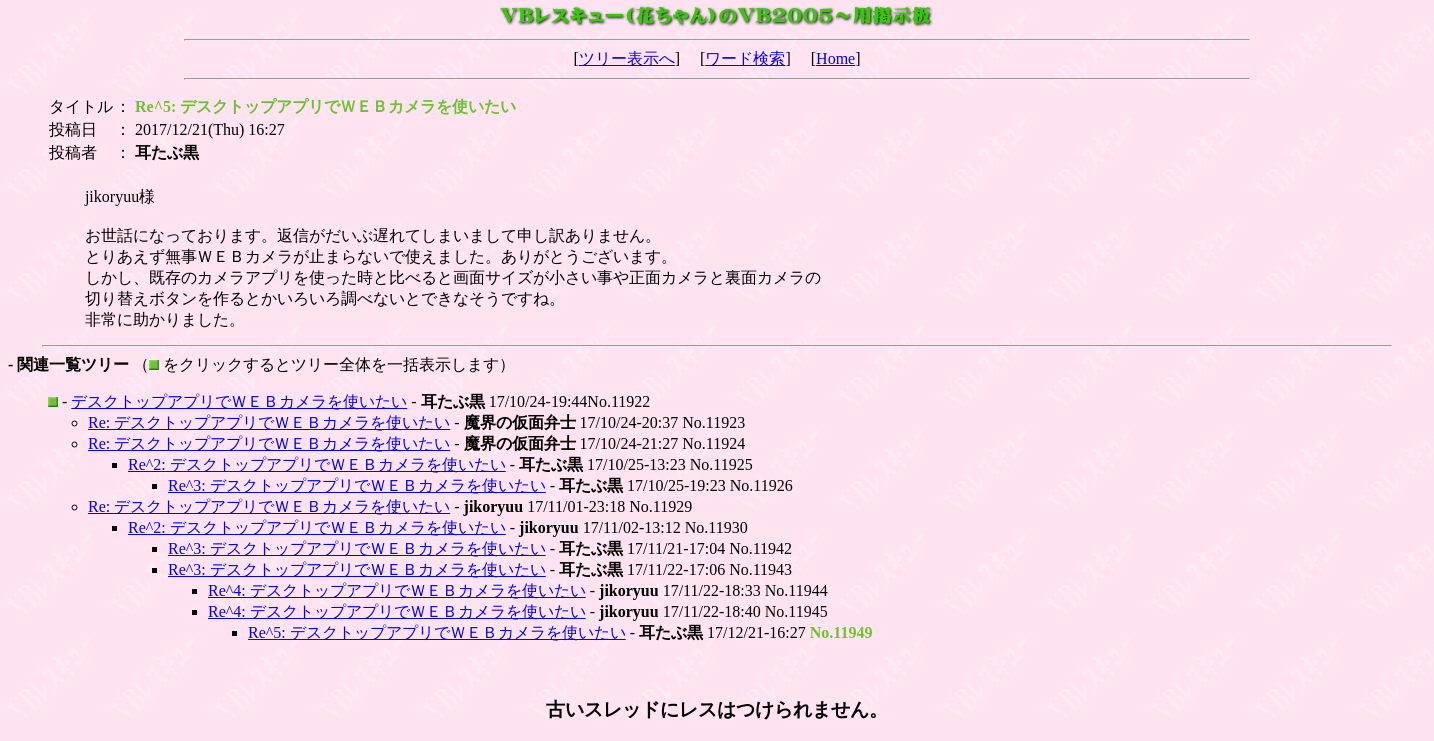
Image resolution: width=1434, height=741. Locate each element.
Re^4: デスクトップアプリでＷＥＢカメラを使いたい (397, 590)
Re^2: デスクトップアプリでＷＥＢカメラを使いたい (317, 464)
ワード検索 (745, 58)
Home (835, 58)
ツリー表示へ (627, 58)
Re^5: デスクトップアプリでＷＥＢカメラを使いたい (437, 632)
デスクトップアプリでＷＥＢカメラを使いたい (239, 401)
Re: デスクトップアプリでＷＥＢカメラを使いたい (269, 422)
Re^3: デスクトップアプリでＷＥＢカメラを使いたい (357, 485)
